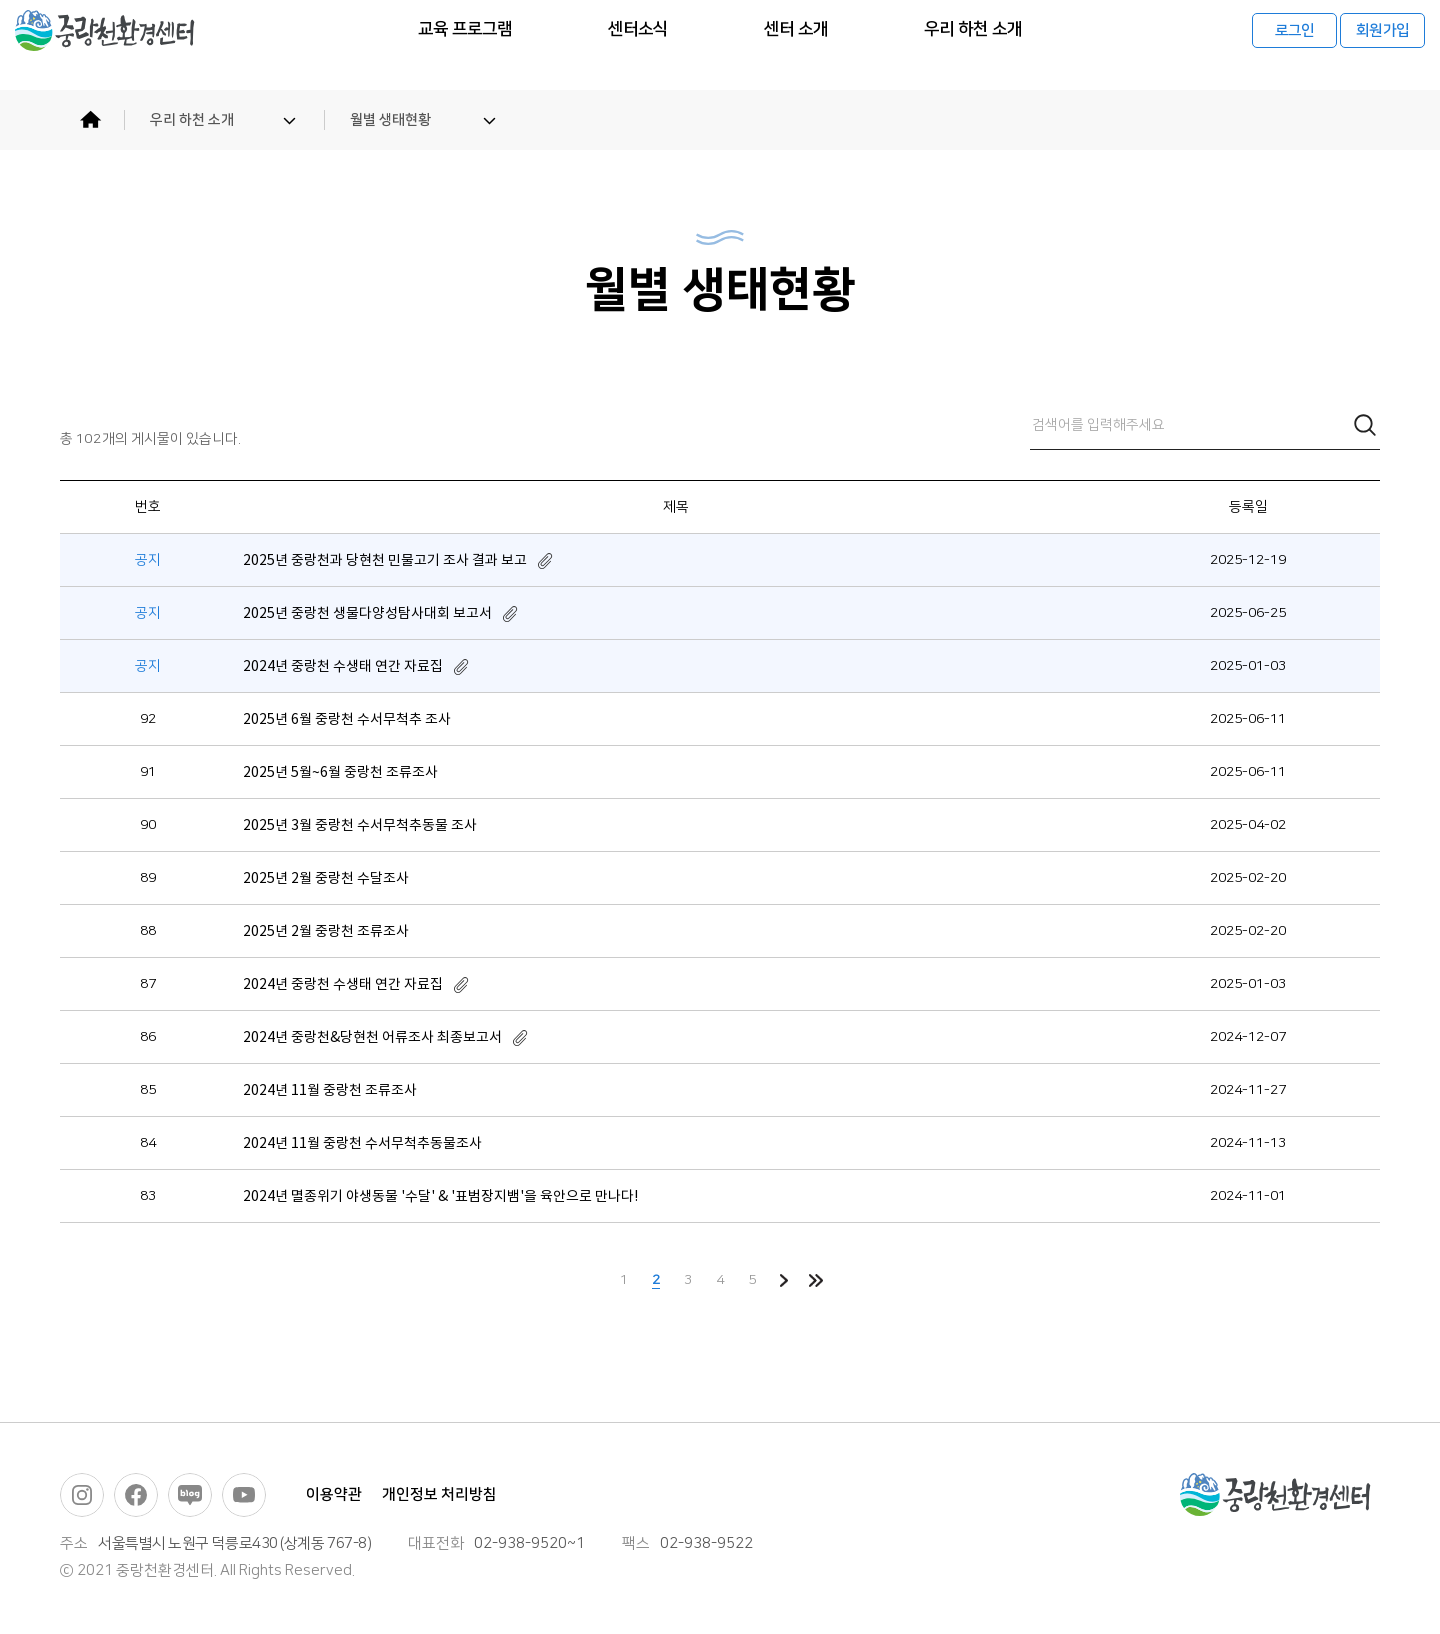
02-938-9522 (706, 1544)
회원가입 (1382, 45)
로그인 (1295, 45)
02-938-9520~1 (529, 1544)
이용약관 (334, 1494)
